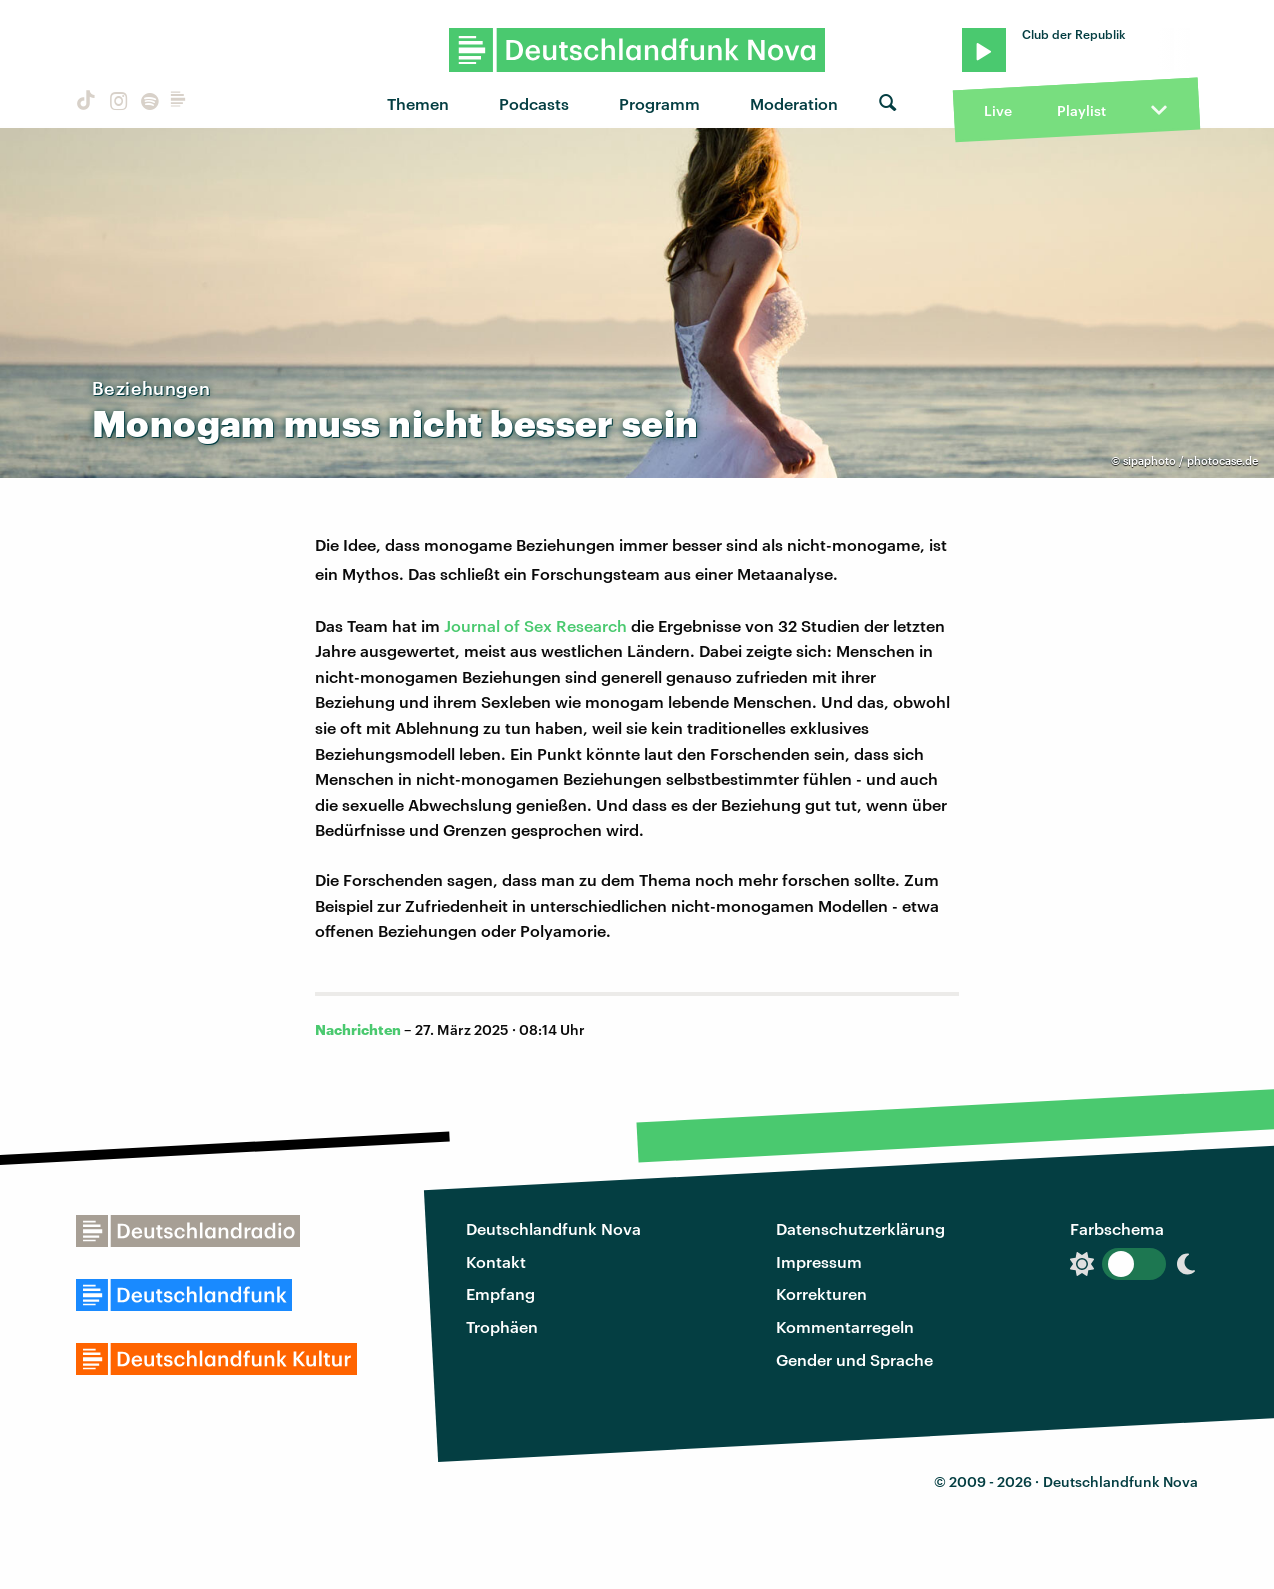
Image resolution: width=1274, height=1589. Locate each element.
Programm (659, 103)
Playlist (1081, 110)
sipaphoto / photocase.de (1190, 460)
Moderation (794, 103)
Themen (418, 103)
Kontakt (496, 1261)
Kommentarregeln (845, 1326)
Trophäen (502, 1326)
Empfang (500, 1293)
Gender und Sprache (854, 1359)
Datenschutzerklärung (860, 1228)
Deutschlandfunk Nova (553, 1228)
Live (998, 110)
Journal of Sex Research (535, 625)
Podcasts (534, 103)
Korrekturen (821, 1293)
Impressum (819, 1261)
